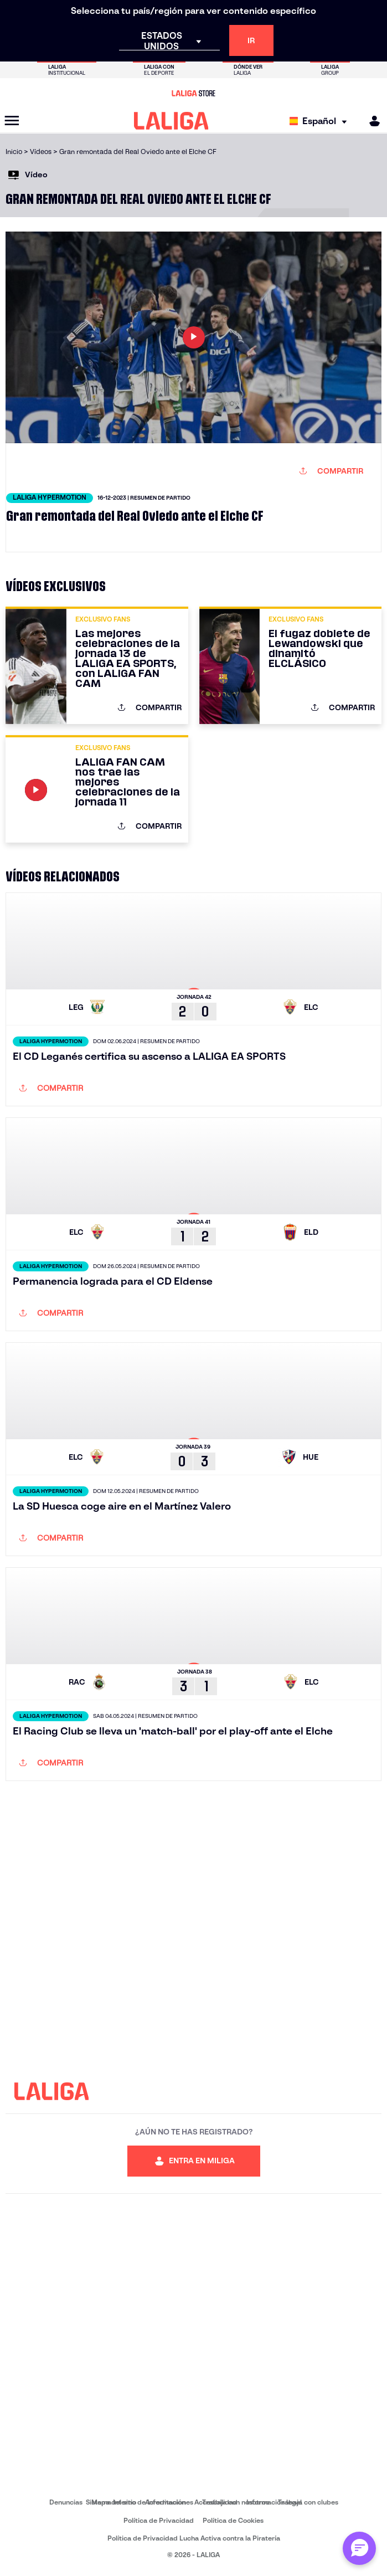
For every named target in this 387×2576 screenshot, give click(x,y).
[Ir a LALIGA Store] (193, 93)
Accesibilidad (216, 2502)
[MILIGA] (371, 121)
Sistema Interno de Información (135, 2502)
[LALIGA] (171, 121)
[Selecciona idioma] (320, 121)
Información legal (274, 2502)
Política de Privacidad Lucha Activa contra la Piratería (193, 2538)
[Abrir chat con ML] (359, 2548)
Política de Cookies (233, 2520)
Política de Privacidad (158, 2520)
